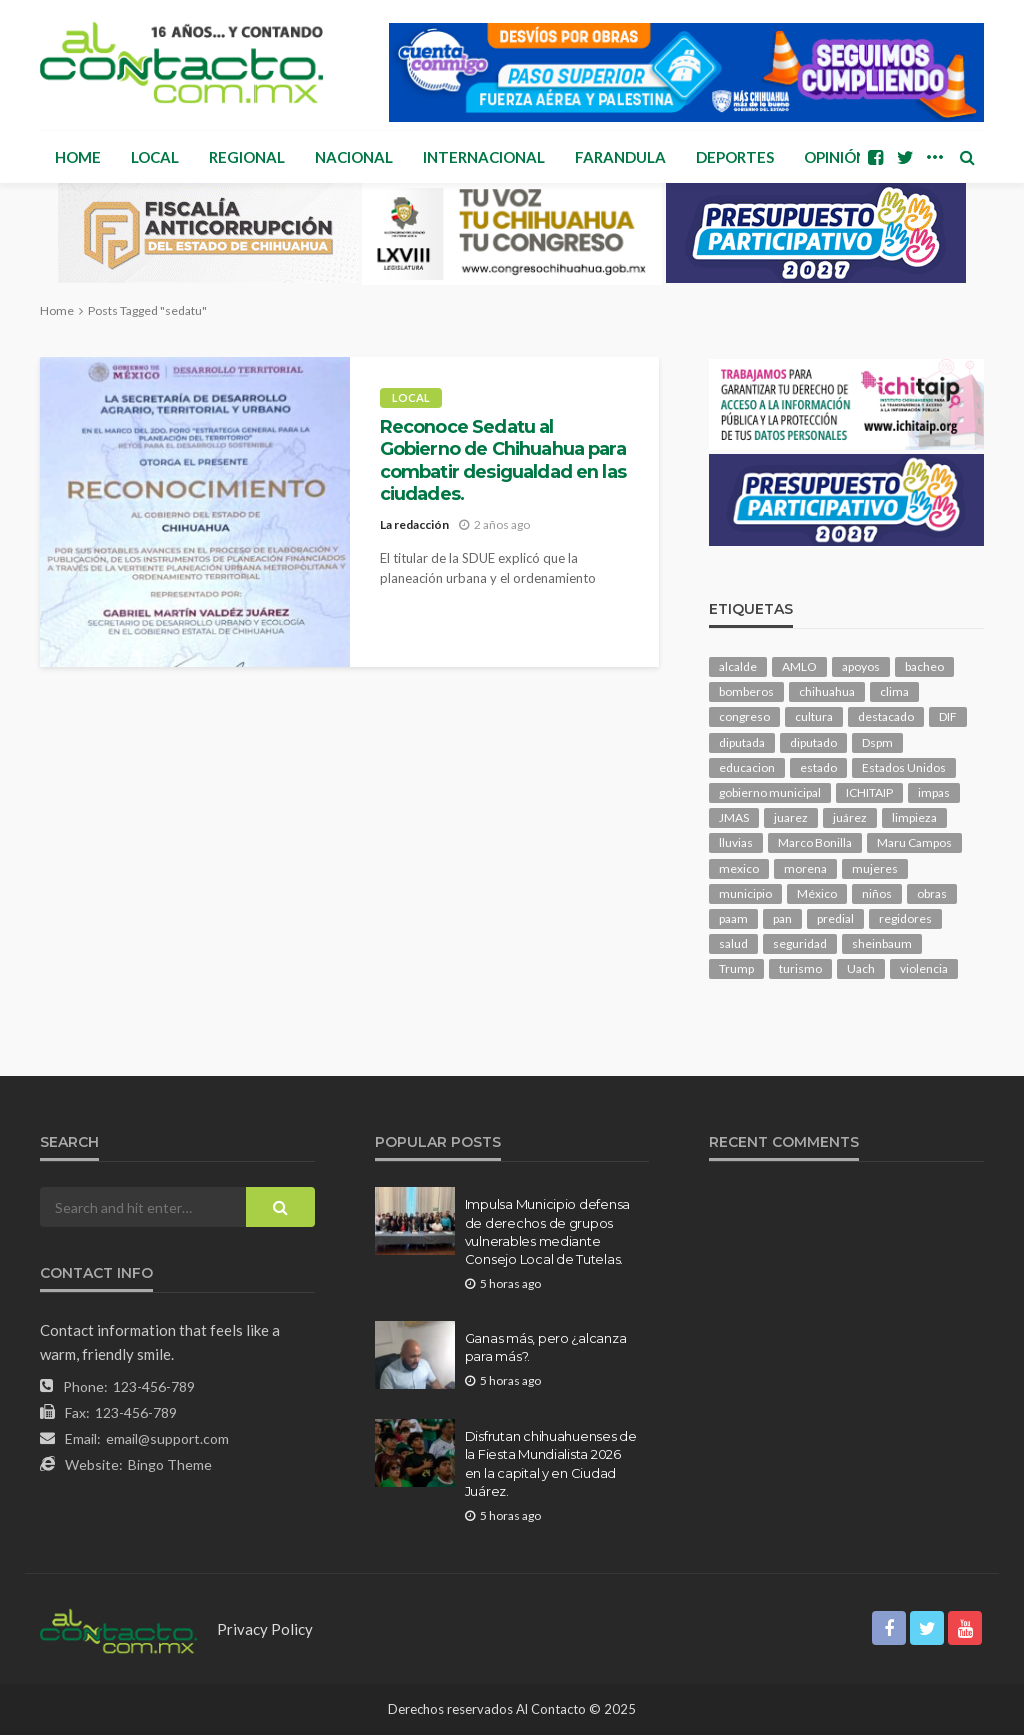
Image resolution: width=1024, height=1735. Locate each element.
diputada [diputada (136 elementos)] (742, 742)
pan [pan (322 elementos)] (782, 918)
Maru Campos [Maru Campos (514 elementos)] (914, 842)
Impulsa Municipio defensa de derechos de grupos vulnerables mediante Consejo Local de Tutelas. (548, 1231)
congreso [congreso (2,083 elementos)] (744, 716)
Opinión (835, 157)
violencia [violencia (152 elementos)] (924, 968)
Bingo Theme (170, 1464)
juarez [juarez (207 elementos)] (791, 817)
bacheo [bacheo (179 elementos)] (924, 666)
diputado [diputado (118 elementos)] (813, 742)
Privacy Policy (265, 1629)
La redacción (414, 524)
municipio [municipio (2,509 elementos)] (745, 893)
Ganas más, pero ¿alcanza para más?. (546, 1347)
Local (155, 157)
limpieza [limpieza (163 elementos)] (914, 817)
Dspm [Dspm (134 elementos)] (877, 742)
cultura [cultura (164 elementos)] (814, 716)
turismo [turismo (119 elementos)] (800, 968)
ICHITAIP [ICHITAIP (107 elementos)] (869, 792)
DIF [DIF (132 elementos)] (948, 716)
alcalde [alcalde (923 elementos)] (738, 666)
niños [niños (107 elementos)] (877, 893)
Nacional (354, 157)
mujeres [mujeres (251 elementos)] (875, 868)
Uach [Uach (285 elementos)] (861, 968)
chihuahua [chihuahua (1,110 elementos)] (827, 691)
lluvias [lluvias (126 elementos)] (736, 842)
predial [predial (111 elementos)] (835, 918)
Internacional (484, 157)
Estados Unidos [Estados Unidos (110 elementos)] (904, 767)
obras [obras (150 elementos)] (932, 893)
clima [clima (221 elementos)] (894, 691)
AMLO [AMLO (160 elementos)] (799, 666)
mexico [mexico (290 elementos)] (739, 868)
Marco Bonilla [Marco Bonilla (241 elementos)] (815, 842)
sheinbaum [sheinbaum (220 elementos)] (882, 943)
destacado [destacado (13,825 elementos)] (886, 716)
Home (78, 157)
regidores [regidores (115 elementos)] (905, 918)
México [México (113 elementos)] (817, 893)
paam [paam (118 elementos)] (733, 918)
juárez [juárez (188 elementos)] (850, 817)
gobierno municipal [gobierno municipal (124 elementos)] (770, 792)
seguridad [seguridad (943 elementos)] (800, 943)
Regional (247, 157)
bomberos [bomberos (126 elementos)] (746, 691)
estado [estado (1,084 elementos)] (818, 767)
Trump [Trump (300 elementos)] (736, 968)
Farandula (620, 157)
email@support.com (167, 1438)
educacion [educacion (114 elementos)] (747, 767)
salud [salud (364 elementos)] (733, 943)
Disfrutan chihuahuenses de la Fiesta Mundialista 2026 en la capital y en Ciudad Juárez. (551, 1463)
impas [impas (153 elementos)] (934, 792)
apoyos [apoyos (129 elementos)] (861, 666)
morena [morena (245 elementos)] (805, 868)
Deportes (735, 157)
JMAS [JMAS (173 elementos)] (734, 817)
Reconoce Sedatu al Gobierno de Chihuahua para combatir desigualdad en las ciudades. (503, 460)
